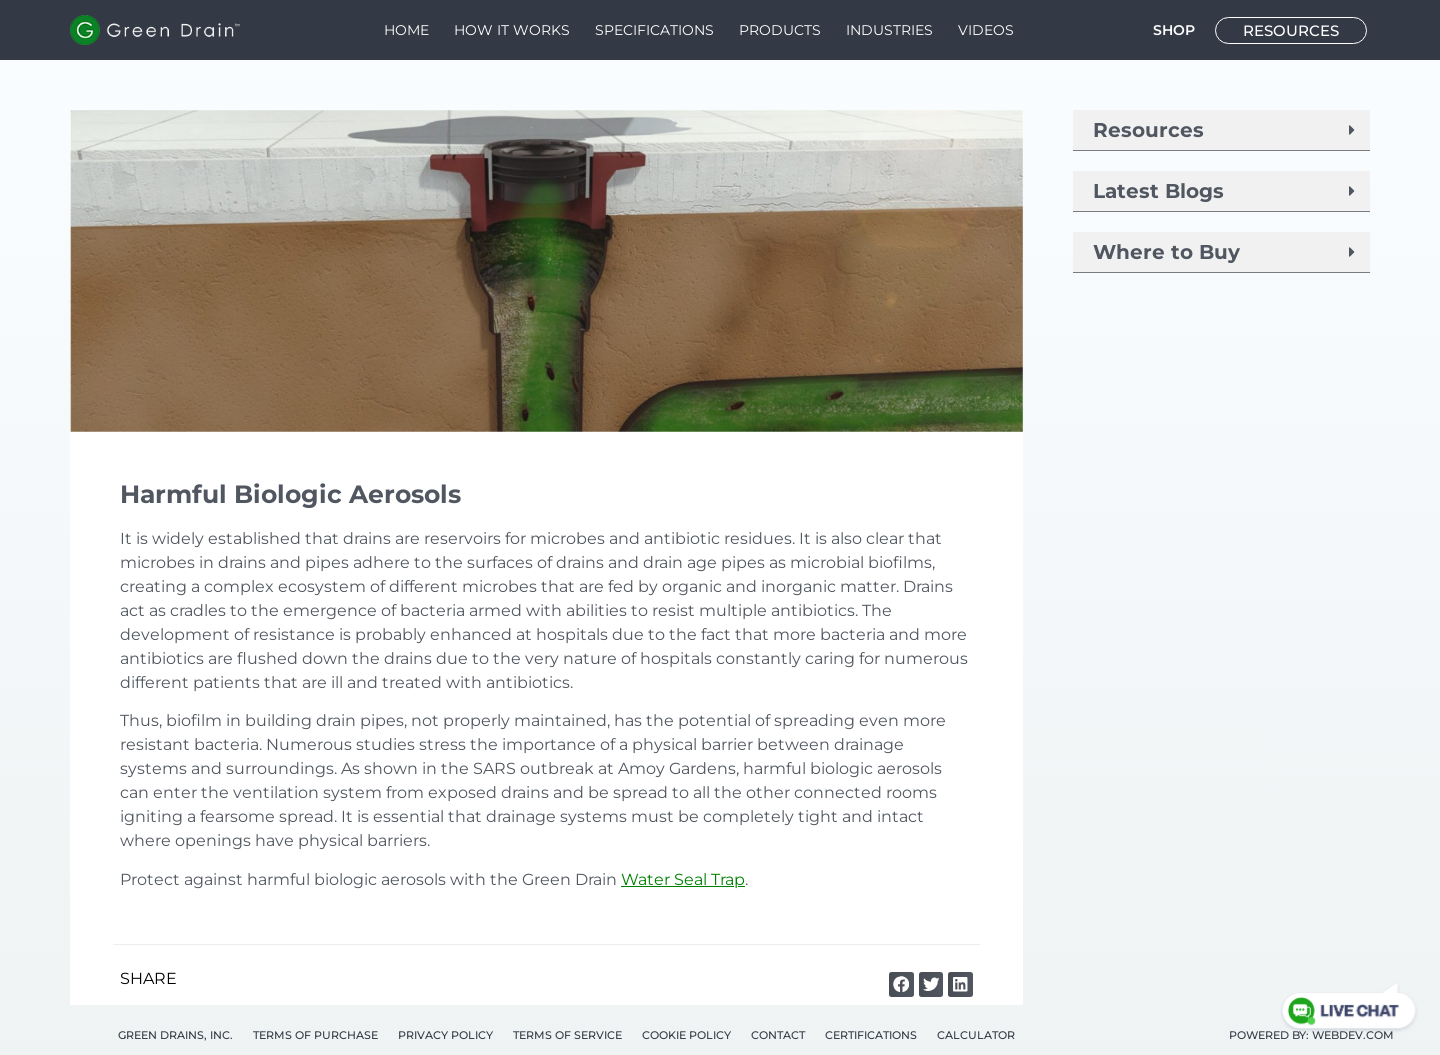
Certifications (871, 1035)
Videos (986, 30)
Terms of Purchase (315, 1035)
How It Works (512, 30)
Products (780, 30)
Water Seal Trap (683, 879)
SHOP (1174, 30)
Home (406, 30)
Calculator (976, 1035)
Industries (889, 30)
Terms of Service (567, 1035)
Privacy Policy (445, 1035)
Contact (778, 1035)
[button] (901, 984)
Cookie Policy (686, 1035)
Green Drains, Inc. (175, 1035)
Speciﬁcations (654, 30)
